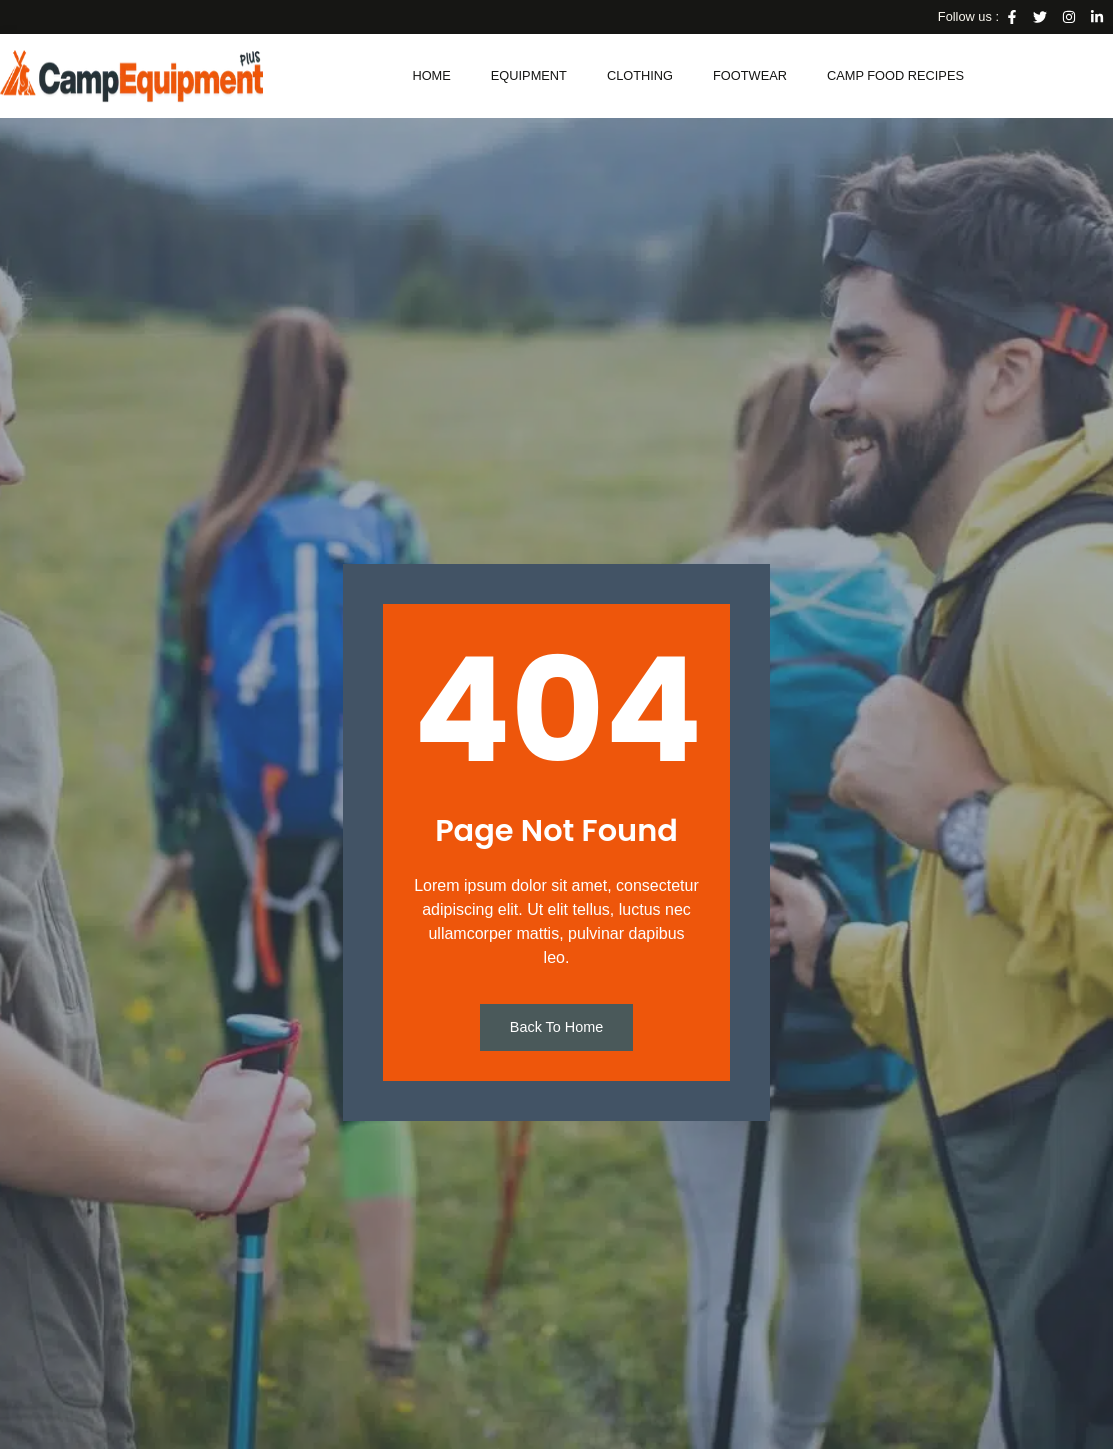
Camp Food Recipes (895, 75)
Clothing (640, 75)
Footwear (750, 75)
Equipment (529, 75)
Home (431, 75)
